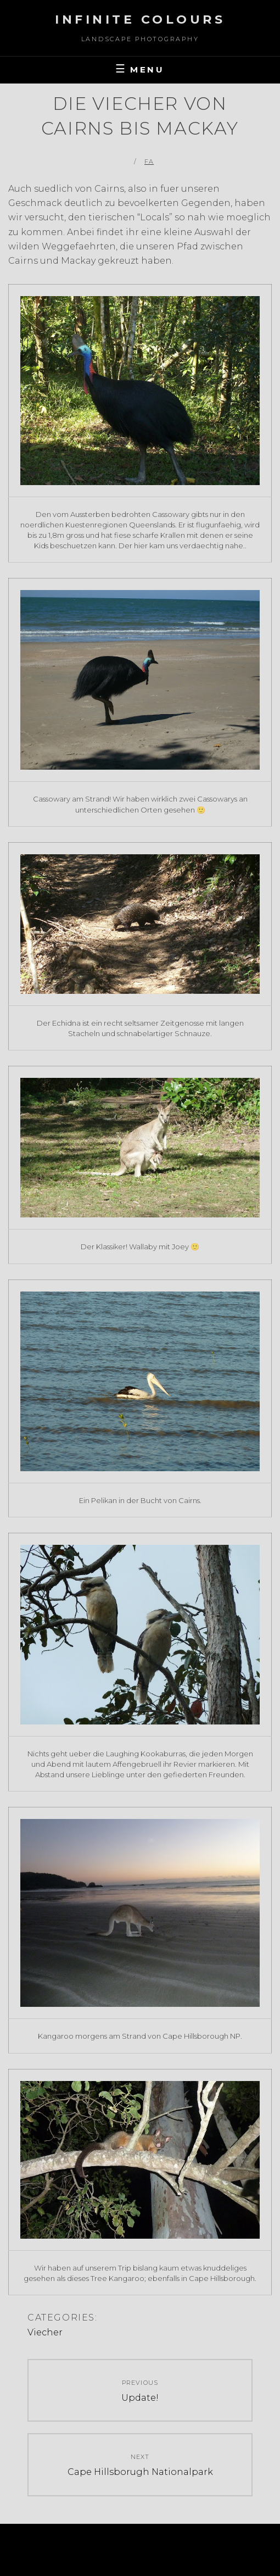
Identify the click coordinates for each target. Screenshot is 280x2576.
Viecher (45, 2332)
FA (149, 161)
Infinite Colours (140, 19)
